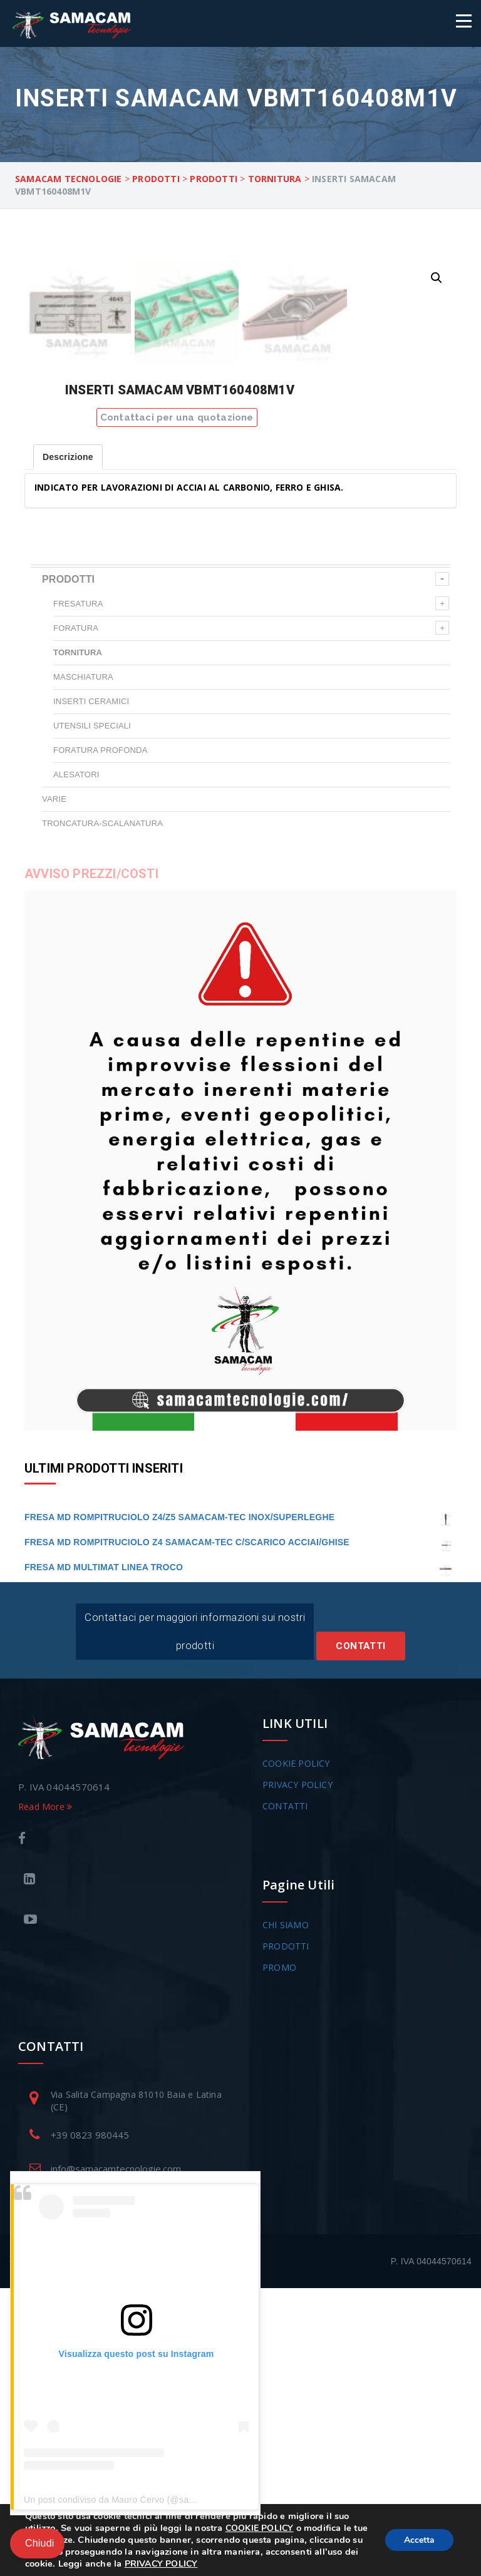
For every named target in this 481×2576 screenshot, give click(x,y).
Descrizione (68, 745)
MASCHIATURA (83, 964)
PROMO (279, 2255)
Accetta (419, 2540)
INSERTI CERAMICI (91, 989)
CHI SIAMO (285, 2213)
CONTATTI (285, 2094)
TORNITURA (77, 940)
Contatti (360, 1934)
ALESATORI (76, 1062)
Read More (45, 2094)
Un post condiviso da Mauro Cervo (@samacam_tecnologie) (146, 2500)
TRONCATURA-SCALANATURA (102, 1111)
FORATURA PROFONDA (100, 1038)
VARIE (54, 1086)
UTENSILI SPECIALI (92, 1013)
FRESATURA (78, 891)
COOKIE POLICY (296, 2051)
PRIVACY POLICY (297, 2072)
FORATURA (75, 916)
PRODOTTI (68, 867)
